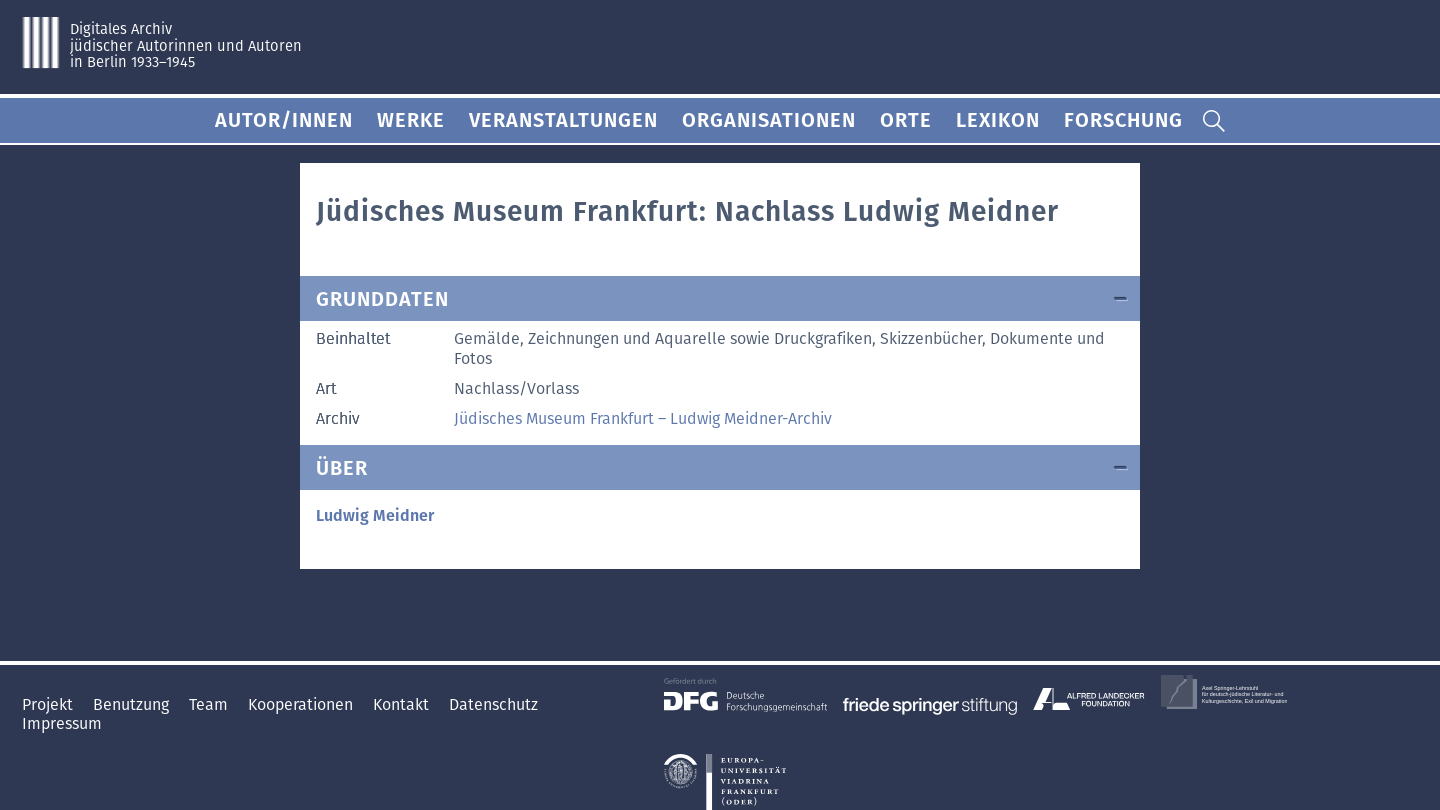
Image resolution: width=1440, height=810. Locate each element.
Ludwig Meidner (375, 515)
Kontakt (403, 704)
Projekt (49, 704)
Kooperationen (302, 704)
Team (210, 704)
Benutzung (133, 704)
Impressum (62, 723)
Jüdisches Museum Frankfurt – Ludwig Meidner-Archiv (643, 418)
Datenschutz (493, 704)
